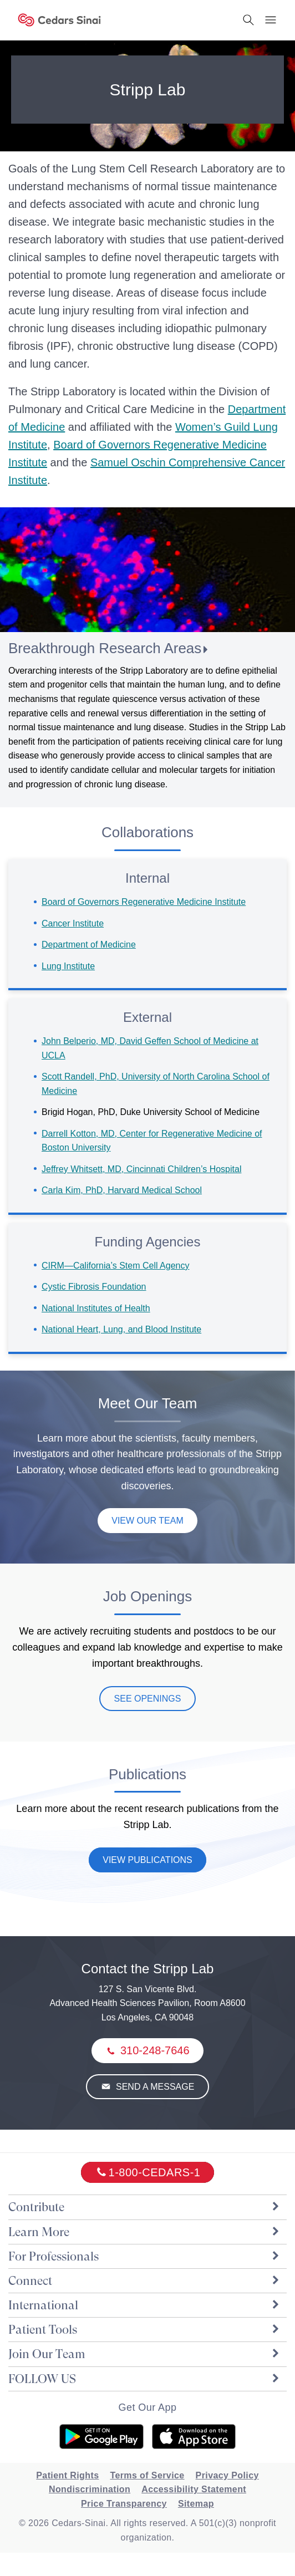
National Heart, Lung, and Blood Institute (121, 1329)
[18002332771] (148, 2172)
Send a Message (154, 2086)
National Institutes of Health (96, 1308)
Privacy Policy (227, 2475)
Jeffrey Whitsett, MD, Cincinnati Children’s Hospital (141, 1169)
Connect (144, 2281)
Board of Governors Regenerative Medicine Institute (144, 902)
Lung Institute (68, 966)
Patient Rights (67, 2475)
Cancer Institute (73, 923)
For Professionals (144, 2256)
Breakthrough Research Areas (104, 648)
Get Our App (147, 2407)
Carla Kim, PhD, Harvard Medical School (122, 1190)
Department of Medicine (89, 944)
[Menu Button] (270, 20)
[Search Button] (248, 20)
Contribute (144, 2207)
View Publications (147, 1860)
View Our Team (147, 1520)
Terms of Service (147, 2475)
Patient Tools (144, 2329)
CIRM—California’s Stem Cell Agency (115, 1265)
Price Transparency (124, 2503)
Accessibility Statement (193, 2489)
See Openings (147, 1698)
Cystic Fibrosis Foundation (94, 1286)
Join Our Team (144, 2354)
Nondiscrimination (89, 2489)
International (144, 2305)
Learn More (144, 2232)
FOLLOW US (144, 2379)
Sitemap (196, 2503)
